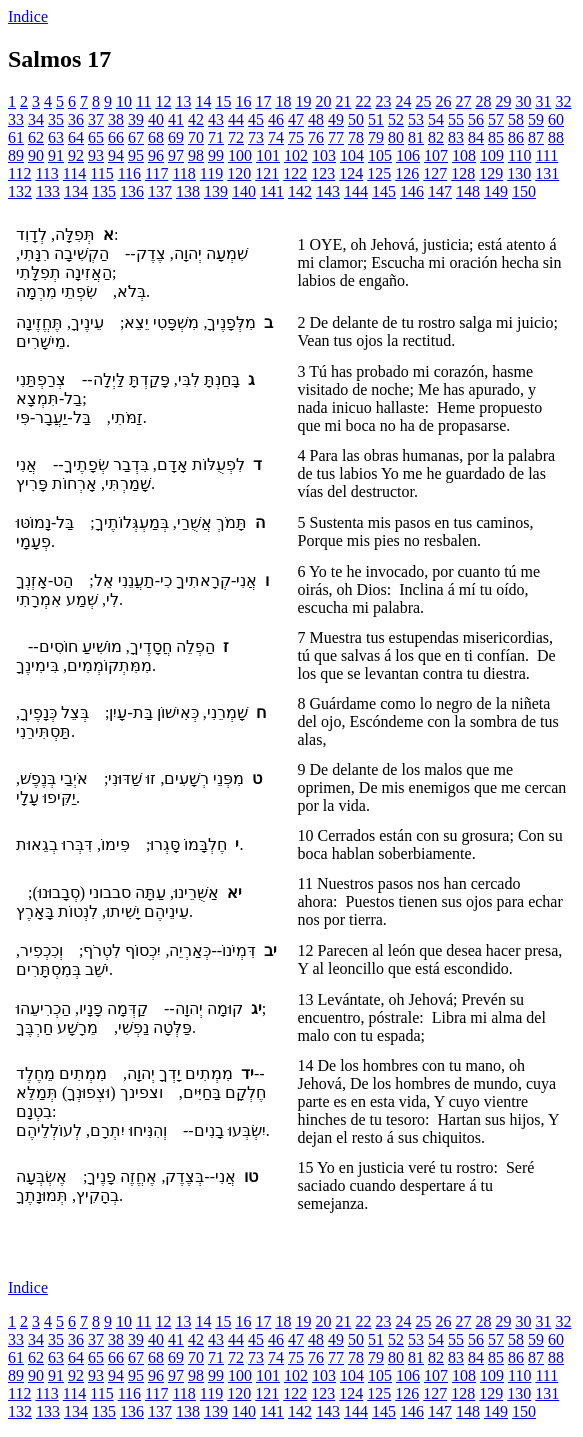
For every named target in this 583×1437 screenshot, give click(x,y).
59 (536, 119)
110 (519, 155)
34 (36, 119)
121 (267, 173)
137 (160, 191)
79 (376, 137)
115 (101, 173)
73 (256, 137)
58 (516, 119)
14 (203, 101)
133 (48, 191)
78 (356, 137)
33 (16, 119)
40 (156, 119)
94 (116, 155)
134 (76, 191)
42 (196, 119)
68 (156, 137)
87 (536, 137)
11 (143, 101)
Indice (28, 16)
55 (456, 119)
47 (296, 119)
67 (136, 137)
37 (96, 119)
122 (295, 173)
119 (211, 173)
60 (556, 119)
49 (336, 119)
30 (523, 101)
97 (176, 155)
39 (136, 119)
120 (239, 173)
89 (16, 155)
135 (104, 191)
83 (456, 137)
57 (496, 119)
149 (496, 191)
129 (491, 173)
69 (176, 137)
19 (303, 101)
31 (543, 101)
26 (443, 101)
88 (556, 137)
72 (236, 137)
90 (36, 155)
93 (96, 155)
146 (412, 191)
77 (336, 137)
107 (436, 155)
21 (343, 101)
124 (351, 173)
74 (276, 137)
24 (403, 101)
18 (283, 101)
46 (276, 119)
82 (436, 137)
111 (546, 155)
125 (379, 173)
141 (272, 191)
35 (56, 119)
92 (76, 155)
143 (328, 191)
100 (240, 155)
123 (323, 173)
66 (116, 137)
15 (223, 101)
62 (36, 137)
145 (384, 191)
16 (243, 101)
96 (156, 155)
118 (183, 173)
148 (468, 191)
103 (324, 155)
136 (132, 191)
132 (20, 191)
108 (464, 155)
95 (136, 155)
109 (492, 155)
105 (380, 155)
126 (407, 173)
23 (383, 101)
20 (323, 101)
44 (236, 119)
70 (196, 137)
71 (216, 137)
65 (96, 137)
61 (16, 137)
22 (363, 101)
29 (503, 101)
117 (156, 173)
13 (183, 101)
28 (483, 101)
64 (76, 137)
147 (440, 191)
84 (476, 137)
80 (396, 137)
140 (244, 191)
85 (496, 137)
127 (435, 173)
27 (463, 101)
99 (216, 155)
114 (74, 173)
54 (436, 119)
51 (376, 119)
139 (216, 191)
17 (263, 101)
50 (356, 119)
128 (463, 173)
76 (316, 137)
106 (408, 155)
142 (300, 191)
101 (268, 155)
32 (563, 101)
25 (423, 101)
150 (524, 191)
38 (116, 119)
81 (416, 137)
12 (163, 101)
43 (216, 119)
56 (476, 119)
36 (76, 119)
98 (196, 155)
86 (516, 137)
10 (124, 101)
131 (547, 173)
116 (129, 173)
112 (19, 173)
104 (352, 155)
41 (176, 119)
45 (256, 119)
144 (356, 191)
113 (46, 173)
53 (416, 119)
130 (519, 173)
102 (296, 155)
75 (296, 137)
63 (56, 137)
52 (396, 119)
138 (188, 191)
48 (316, 119)
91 (56, 155)
